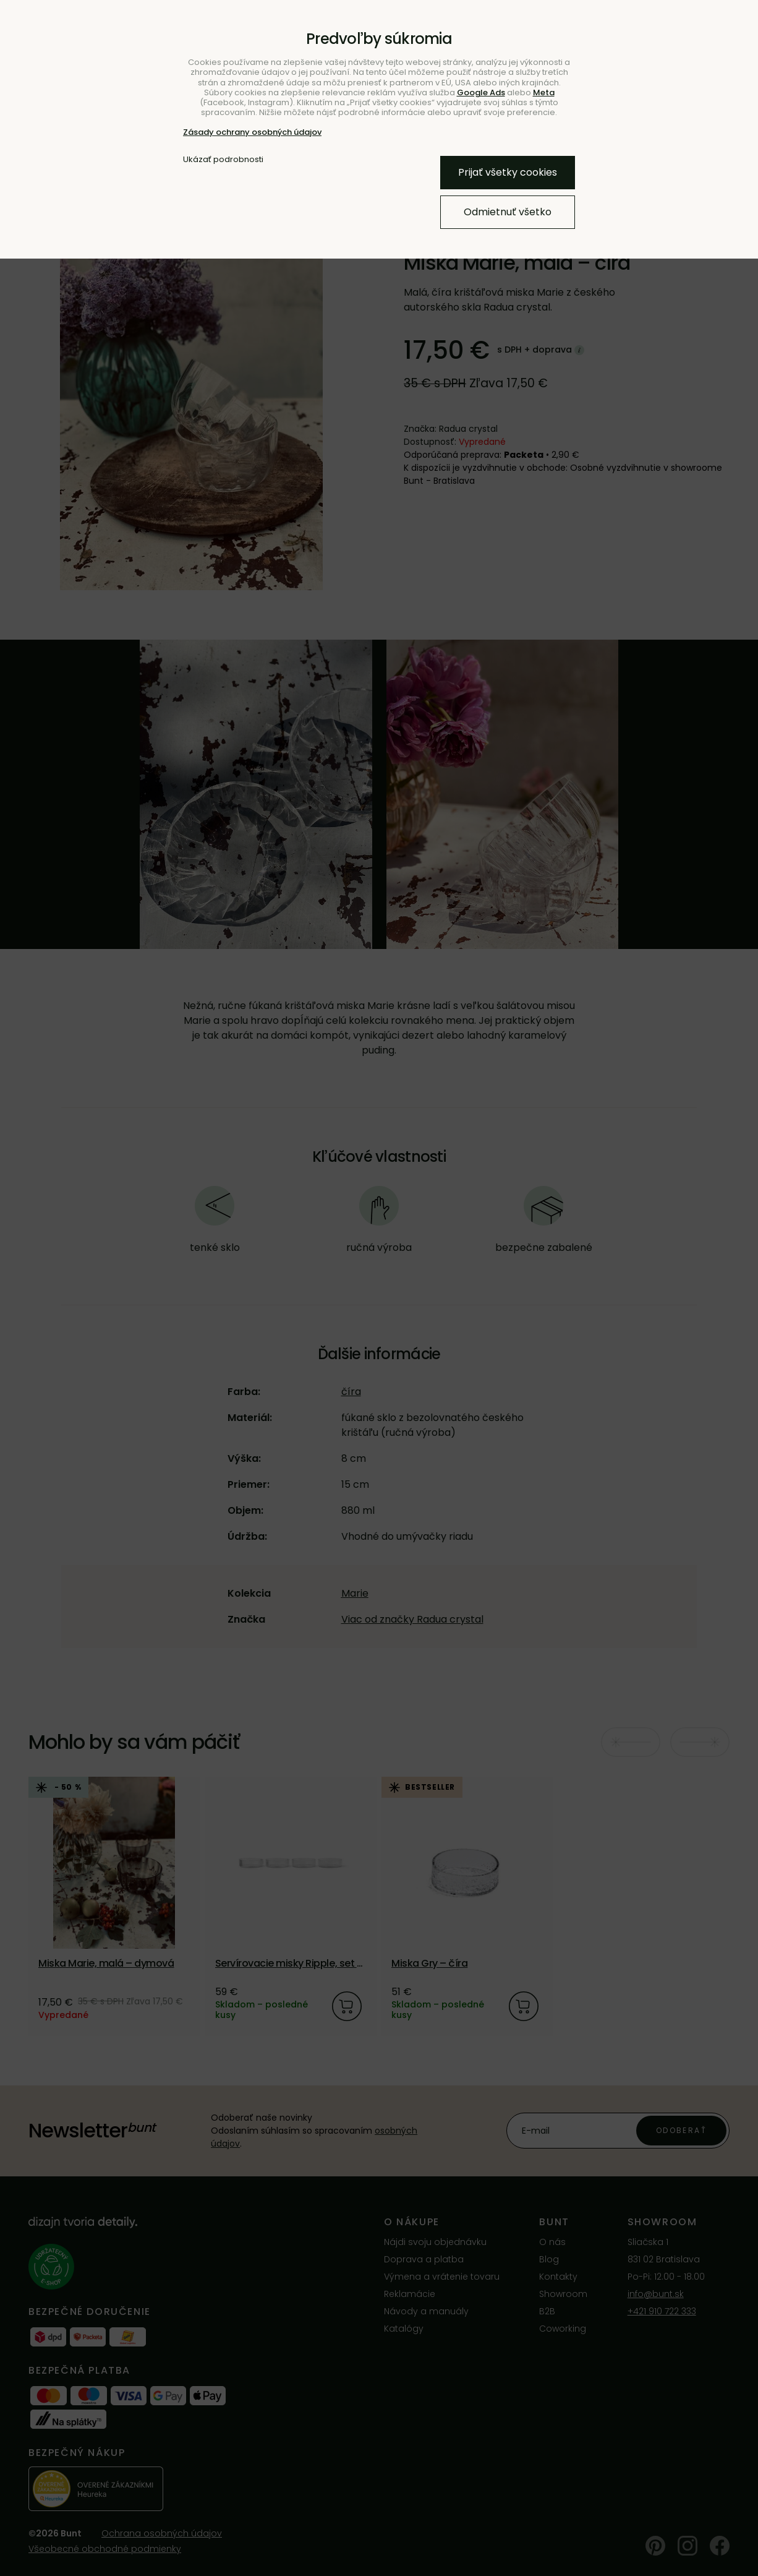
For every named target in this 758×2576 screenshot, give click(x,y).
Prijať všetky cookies (507, 172)
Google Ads (481, 92)
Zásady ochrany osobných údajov (252, 132)
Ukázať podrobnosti (223, 160)
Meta (544, 92)
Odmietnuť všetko (507, 212)
